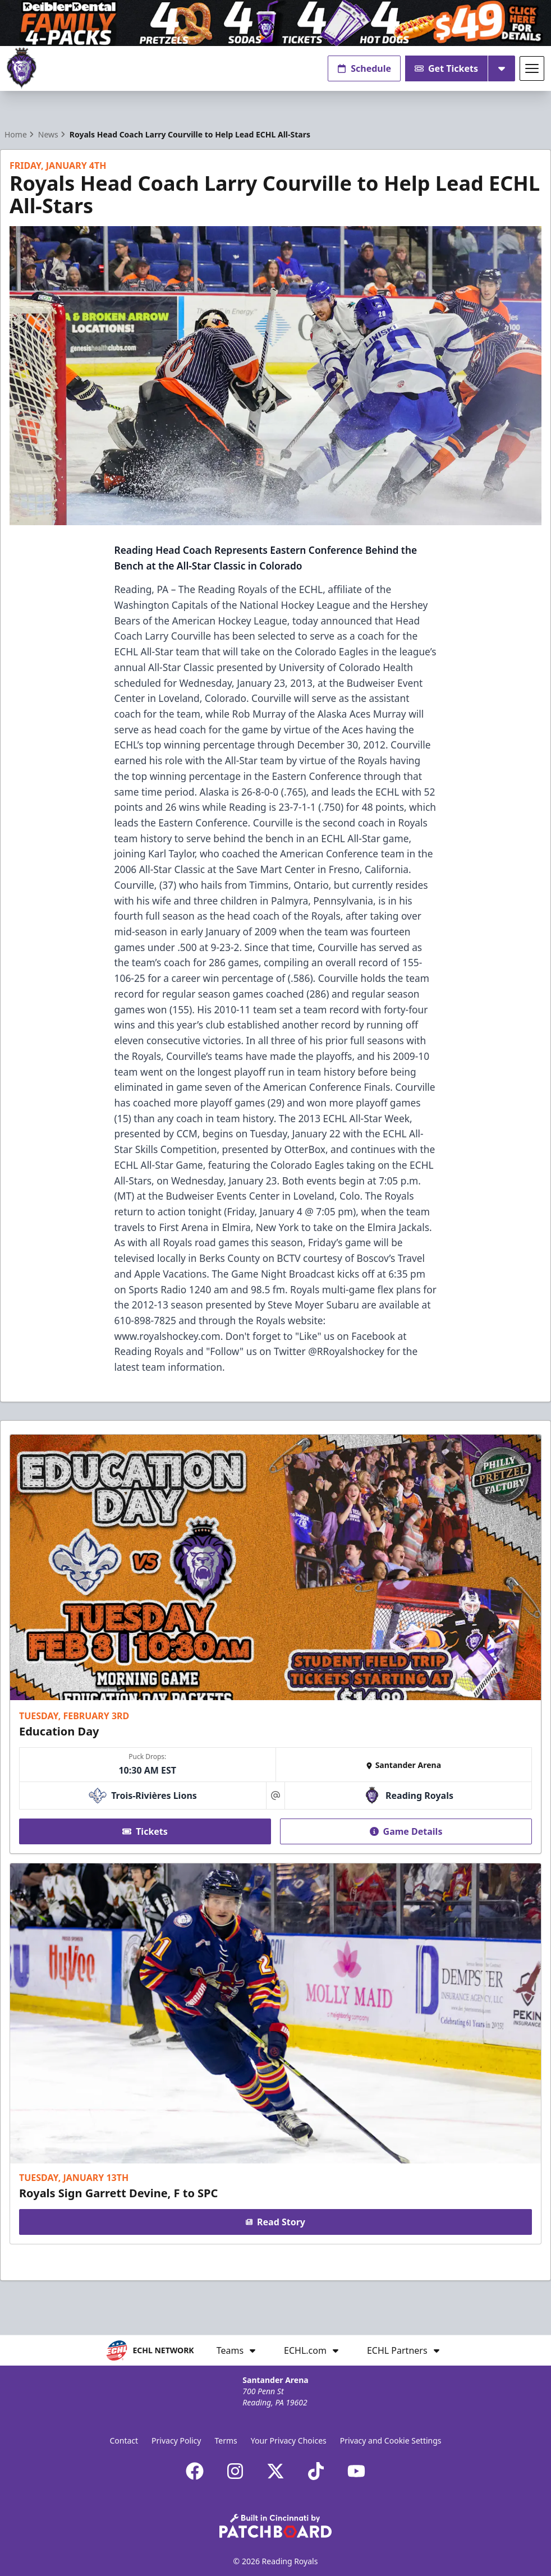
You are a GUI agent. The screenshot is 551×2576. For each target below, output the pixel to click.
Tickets (145, 1831)
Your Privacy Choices (289, 2440)
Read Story (275, 2222)
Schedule (364, 68)
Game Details (406, 1831)
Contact (123, 2440)
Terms (225, 2440)
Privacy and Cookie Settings (391, 2440)
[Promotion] (275, 23)
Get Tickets (446, 68)
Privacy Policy (176, 2440)
